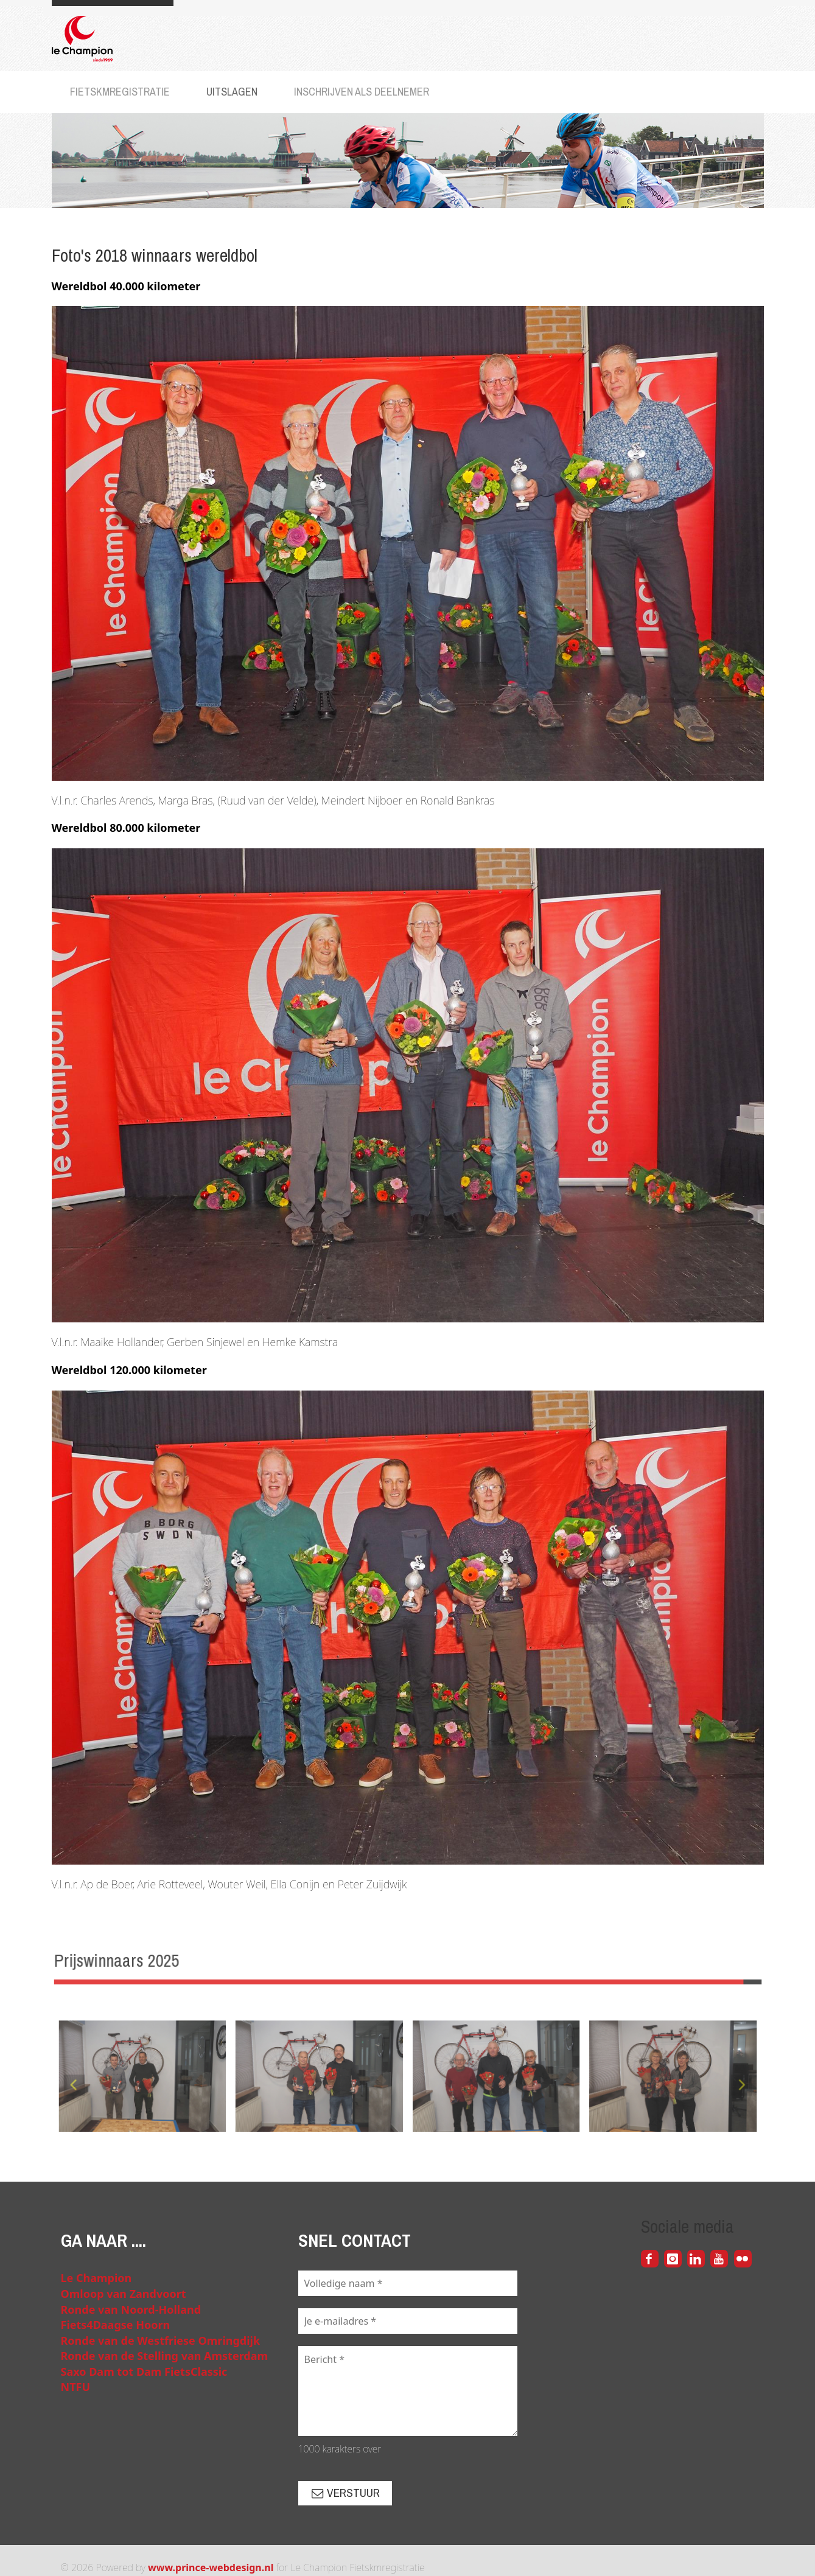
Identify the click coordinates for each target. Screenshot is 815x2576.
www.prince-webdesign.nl (210, 2567)
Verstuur (345, 2493)
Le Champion (96, 2278)
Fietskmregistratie (120, 91)
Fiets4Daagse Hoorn (115, 2324)
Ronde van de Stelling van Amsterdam (164, 2355)
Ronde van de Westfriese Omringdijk (161, 2340)
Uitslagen (231, 91)
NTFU (76, 2386)
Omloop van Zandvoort (123, 2293)
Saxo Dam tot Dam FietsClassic (144, 2371)
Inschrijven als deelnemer (361, 91)
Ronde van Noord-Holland (131, 2309)
